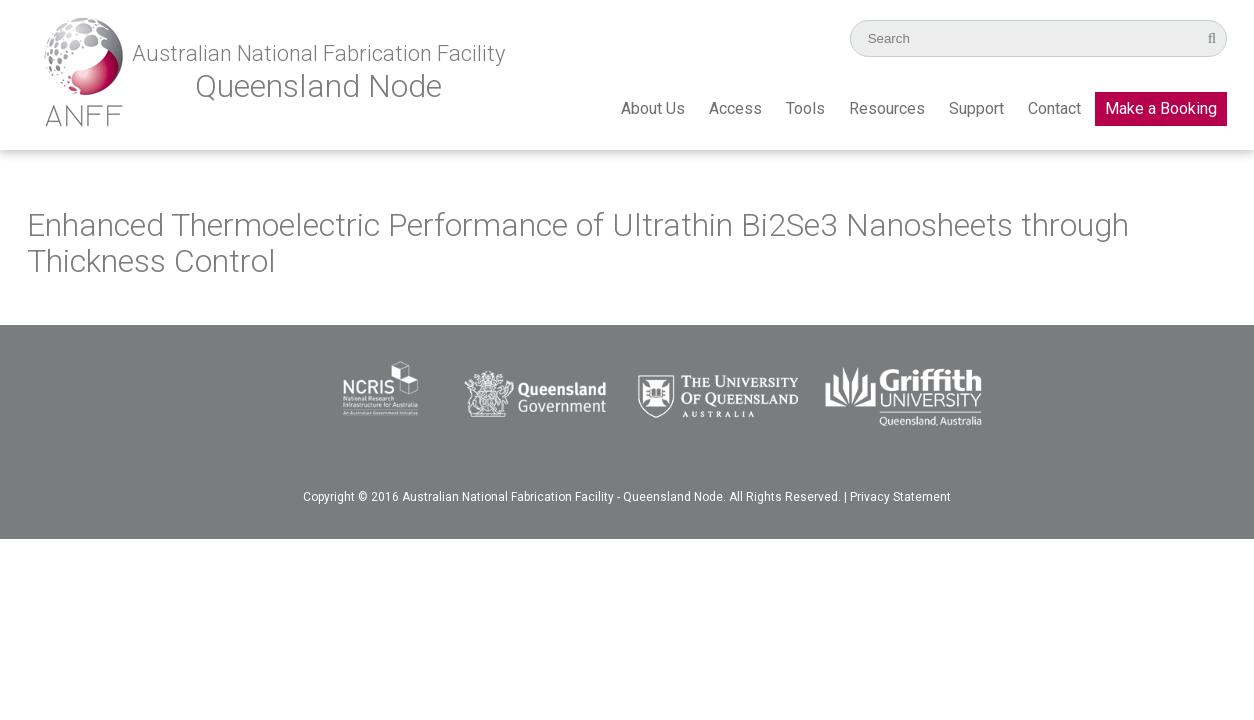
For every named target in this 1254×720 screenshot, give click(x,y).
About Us (653, 108)
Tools (805, 108)
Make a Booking (1161, 108)
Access (735, 108)
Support (976, 108)
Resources (887, 108)
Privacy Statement (900, 497)
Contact (1054, 108)
